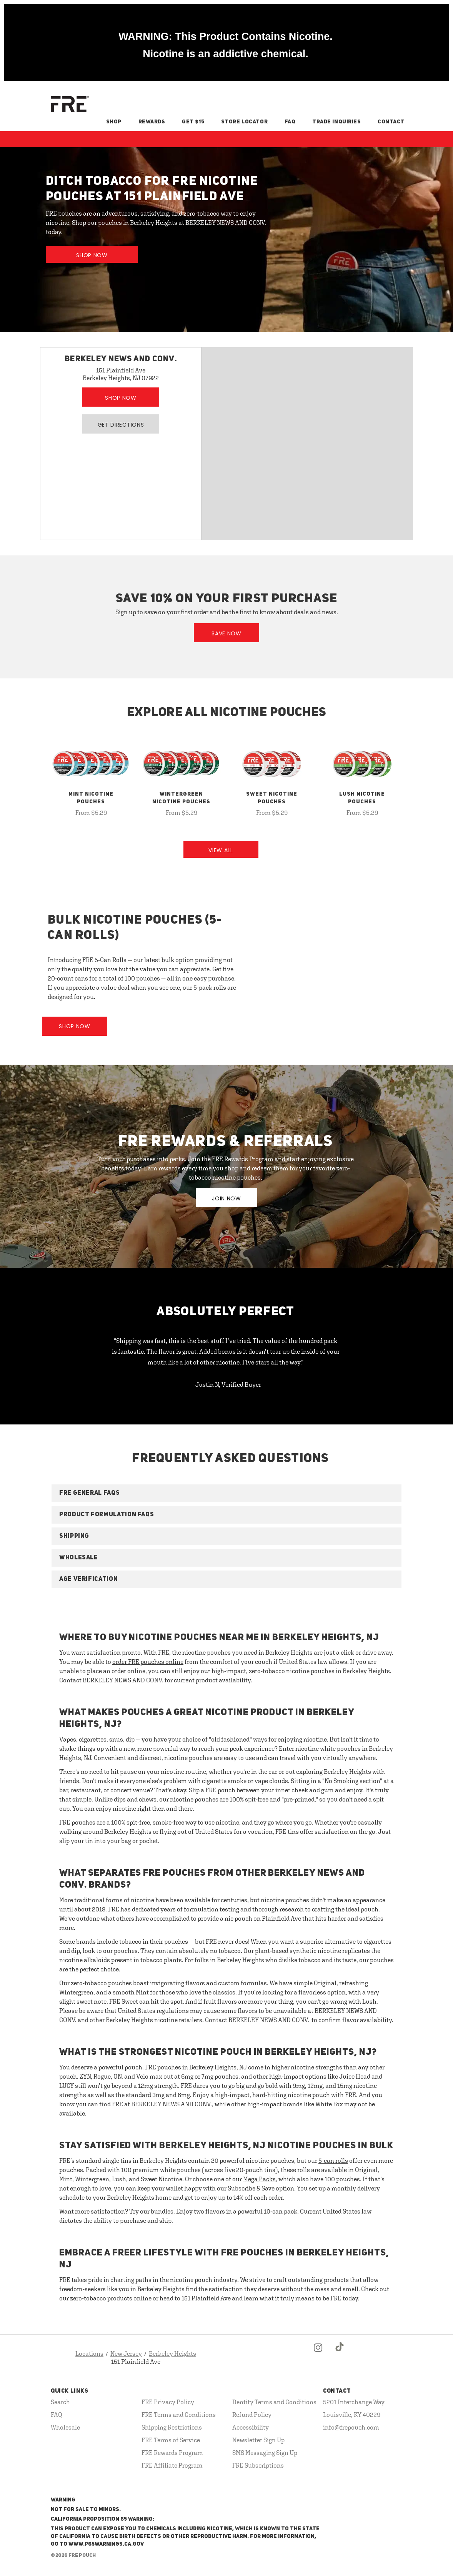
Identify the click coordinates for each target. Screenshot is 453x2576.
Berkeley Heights (172, 2353)
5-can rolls (333, 2160)
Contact (391, 122)
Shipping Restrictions (172, 2427)
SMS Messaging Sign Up (264, 2452)
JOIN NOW (226, 1198)
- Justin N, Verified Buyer (226, 1384)
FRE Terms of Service (171, 2439)
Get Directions (121, 425)
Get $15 (193, 122)
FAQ (290, 122)
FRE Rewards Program (172, 2452)
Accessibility (250, 2427)
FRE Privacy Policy (168, 2401)
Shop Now (92, 255)
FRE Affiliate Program (172, 2465)
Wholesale (65, 2427)
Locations (89, 2353)
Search (60, 2401)
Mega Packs (259, 2178)
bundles (162, 2211)
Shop (114, 122)
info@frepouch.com (351, 2427)
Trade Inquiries (336, 122)
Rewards (151, 122)
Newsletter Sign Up (258, 2439)
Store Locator (244, 122)
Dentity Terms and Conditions (274, 2401)
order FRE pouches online (147, 1661)
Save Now (226, 633)
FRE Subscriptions (258, 2465)
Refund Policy (251, 2414)
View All (220, 850)
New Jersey (126, 2353)
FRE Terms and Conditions (179, 2414)
